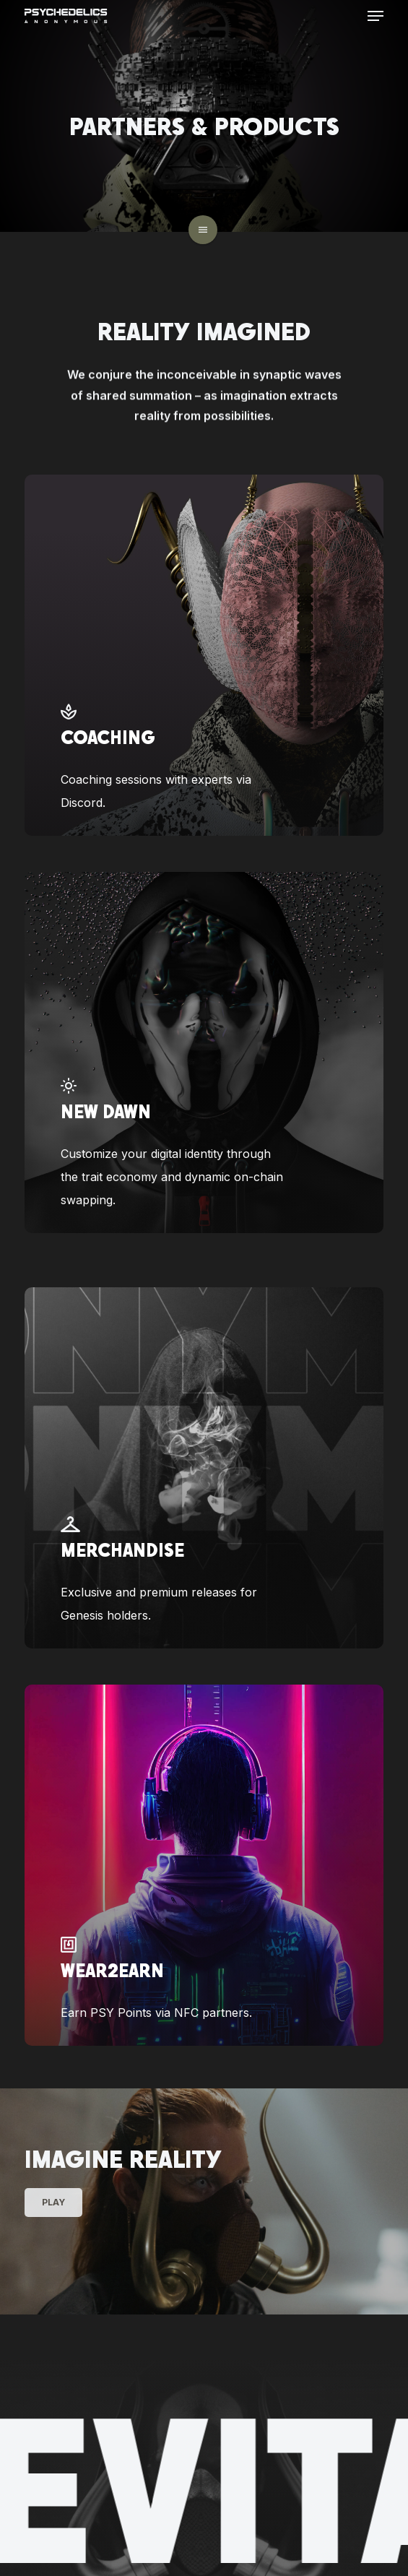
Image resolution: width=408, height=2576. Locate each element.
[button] (375, 16)
